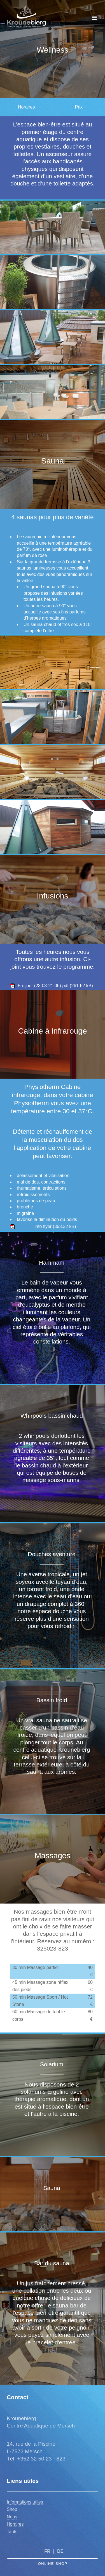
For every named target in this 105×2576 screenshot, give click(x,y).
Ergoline (58, 2091)
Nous (12, 2516)
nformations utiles (25, 2502)
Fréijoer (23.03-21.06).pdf (43, 985)
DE (60, 2551)
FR (47, 2551)
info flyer (43, 1226)
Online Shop (52, 2563)
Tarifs (12, 2531)
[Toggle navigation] (94, 18)
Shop (12, 2509)
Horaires (15, 2524)
